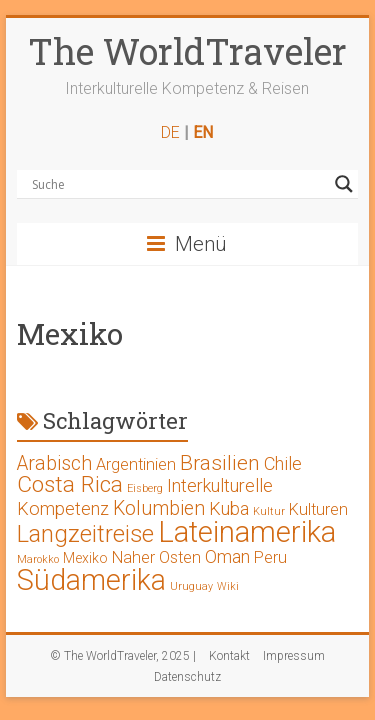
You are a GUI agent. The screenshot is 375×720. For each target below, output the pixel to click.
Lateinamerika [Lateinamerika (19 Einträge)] (247, 532)
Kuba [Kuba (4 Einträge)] (229, 508)
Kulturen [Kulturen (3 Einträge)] (318, 509)
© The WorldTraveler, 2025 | (123, 656)
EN (203, 132)
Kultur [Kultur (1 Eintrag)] (269, 511)
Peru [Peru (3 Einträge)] (270, 557)
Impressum (294, 656)
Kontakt (229, 656)
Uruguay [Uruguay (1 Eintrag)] (191, 586)
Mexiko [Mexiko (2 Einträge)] (85, 558)
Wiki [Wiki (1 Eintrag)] (228, 586)
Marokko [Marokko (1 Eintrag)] (38, 559)
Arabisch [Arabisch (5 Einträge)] (54, 463)
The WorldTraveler (187, 51)
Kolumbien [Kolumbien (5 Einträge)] (159, 508)
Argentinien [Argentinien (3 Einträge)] (136, 464)
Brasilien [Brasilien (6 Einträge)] (220, 463)
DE (170, 132)
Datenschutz (187, 677)
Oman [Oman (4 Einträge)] (227, 556)
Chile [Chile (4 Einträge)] (283, 463)
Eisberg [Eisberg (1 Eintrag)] (145, 488)
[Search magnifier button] (344, 184)
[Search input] (179, 184)
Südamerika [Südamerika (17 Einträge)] (91, 580)
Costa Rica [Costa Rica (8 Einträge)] (70, 484)
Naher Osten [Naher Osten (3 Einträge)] (156, 557)
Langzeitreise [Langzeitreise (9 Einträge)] (85, 534)
